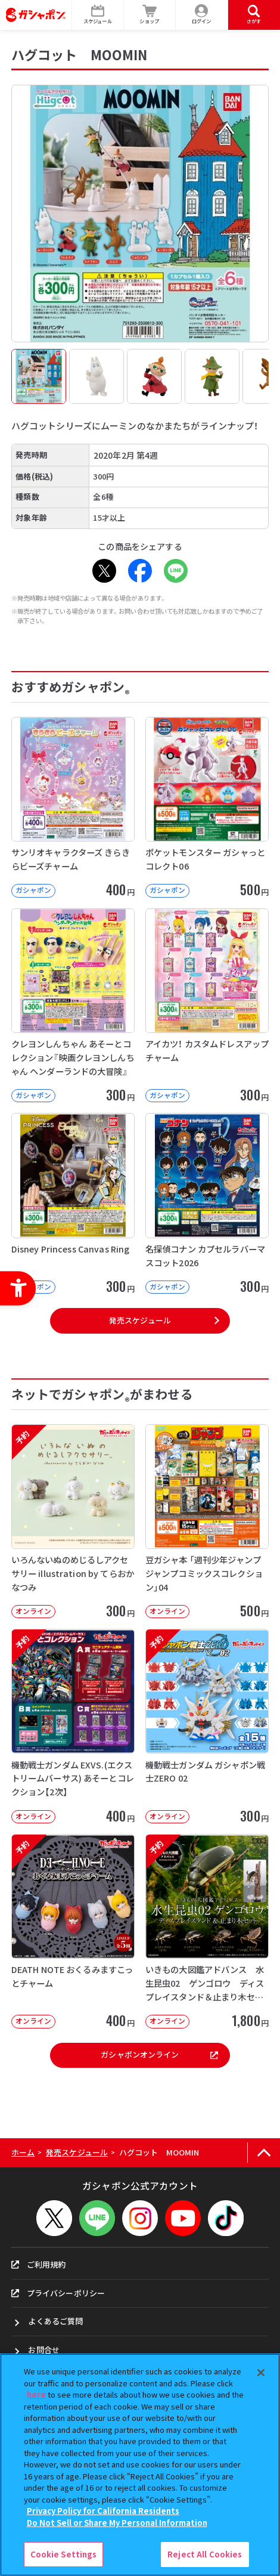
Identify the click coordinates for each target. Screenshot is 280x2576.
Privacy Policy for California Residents (103, 2510)
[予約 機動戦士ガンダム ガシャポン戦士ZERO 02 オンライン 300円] (207, 1726)
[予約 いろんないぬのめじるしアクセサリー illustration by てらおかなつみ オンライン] (73, 1521)
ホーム (23, 2152)
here (36, 2394)
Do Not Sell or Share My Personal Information (117, 2522)
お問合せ (44, 2349)
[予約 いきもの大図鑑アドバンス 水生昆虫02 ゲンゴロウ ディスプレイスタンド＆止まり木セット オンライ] (207, 1931)
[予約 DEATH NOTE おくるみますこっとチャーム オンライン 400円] (73, 1931)
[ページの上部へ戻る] (263, 2153)
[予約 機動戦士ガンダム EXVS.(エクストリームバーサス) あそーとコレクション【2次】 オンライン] (73, 1726)
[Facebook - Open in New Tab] (140, 571)
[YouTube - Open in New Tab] (183, 2218)
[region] (140, 2465)
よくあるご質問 (55, 2321)
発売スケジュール (140, 1320)
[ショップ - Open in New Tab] (150, 15)
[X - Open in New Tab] (104, 571)
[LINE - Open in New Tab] (176, 571)
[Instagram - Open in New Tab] (140, 2218)
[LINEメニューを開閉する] (97, 2218)
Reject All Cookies (204, 2554)
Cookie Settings (63, 2554)
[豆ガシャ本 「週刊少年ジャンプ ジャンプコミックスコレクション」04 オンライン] (207, 1521)
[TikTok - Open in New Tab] (226, 2218)
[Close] (261, 2372)
